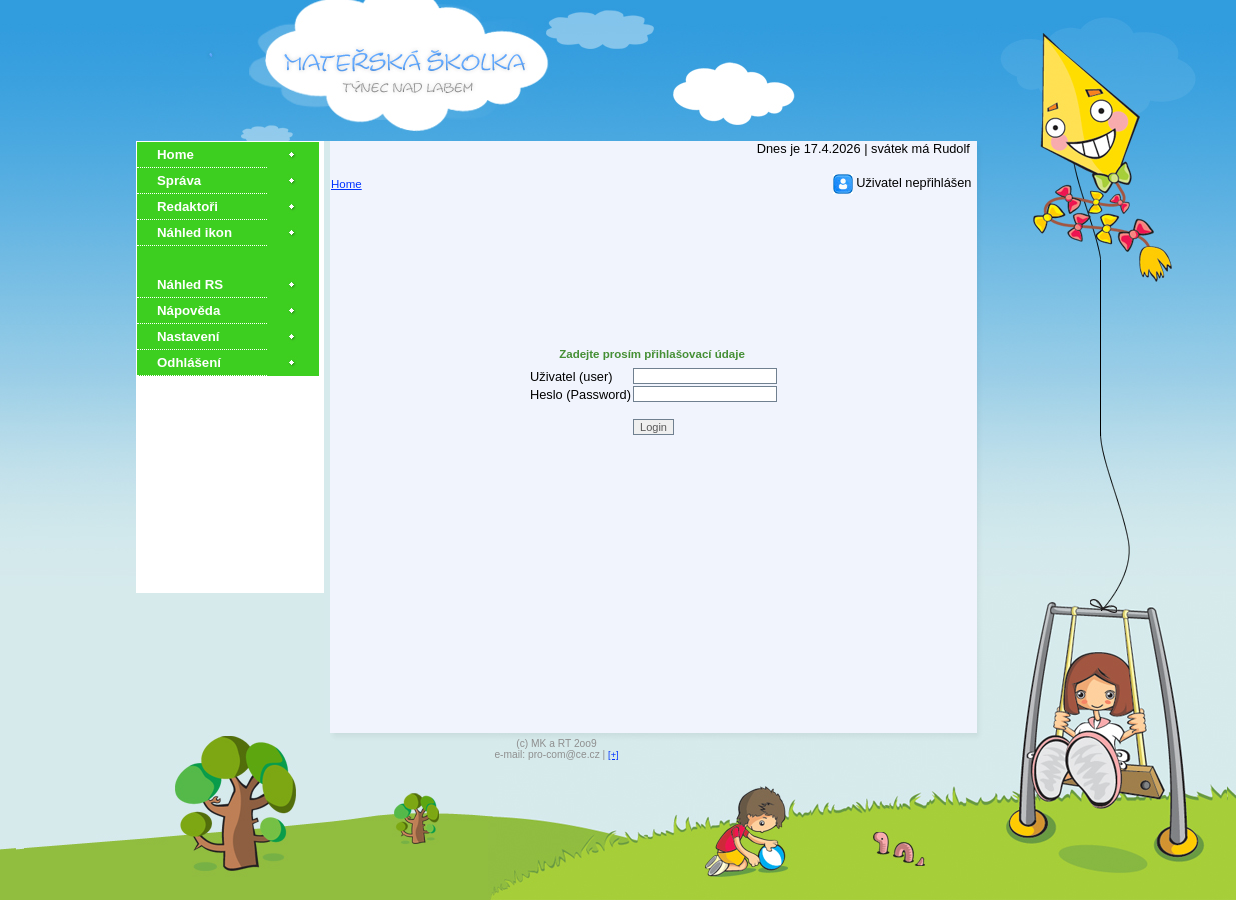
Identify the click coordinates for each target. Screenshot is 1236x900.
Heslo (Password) (580, 394)
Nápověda (188, 310)
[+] (613, 755)
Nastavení (188, 336)
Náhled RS (190, 284)
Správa (179, 180)
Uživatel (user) (571, 376)
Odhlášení (189, 362)
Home (175, 154)
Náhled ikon (194, 232)
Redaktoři (187, 206)
